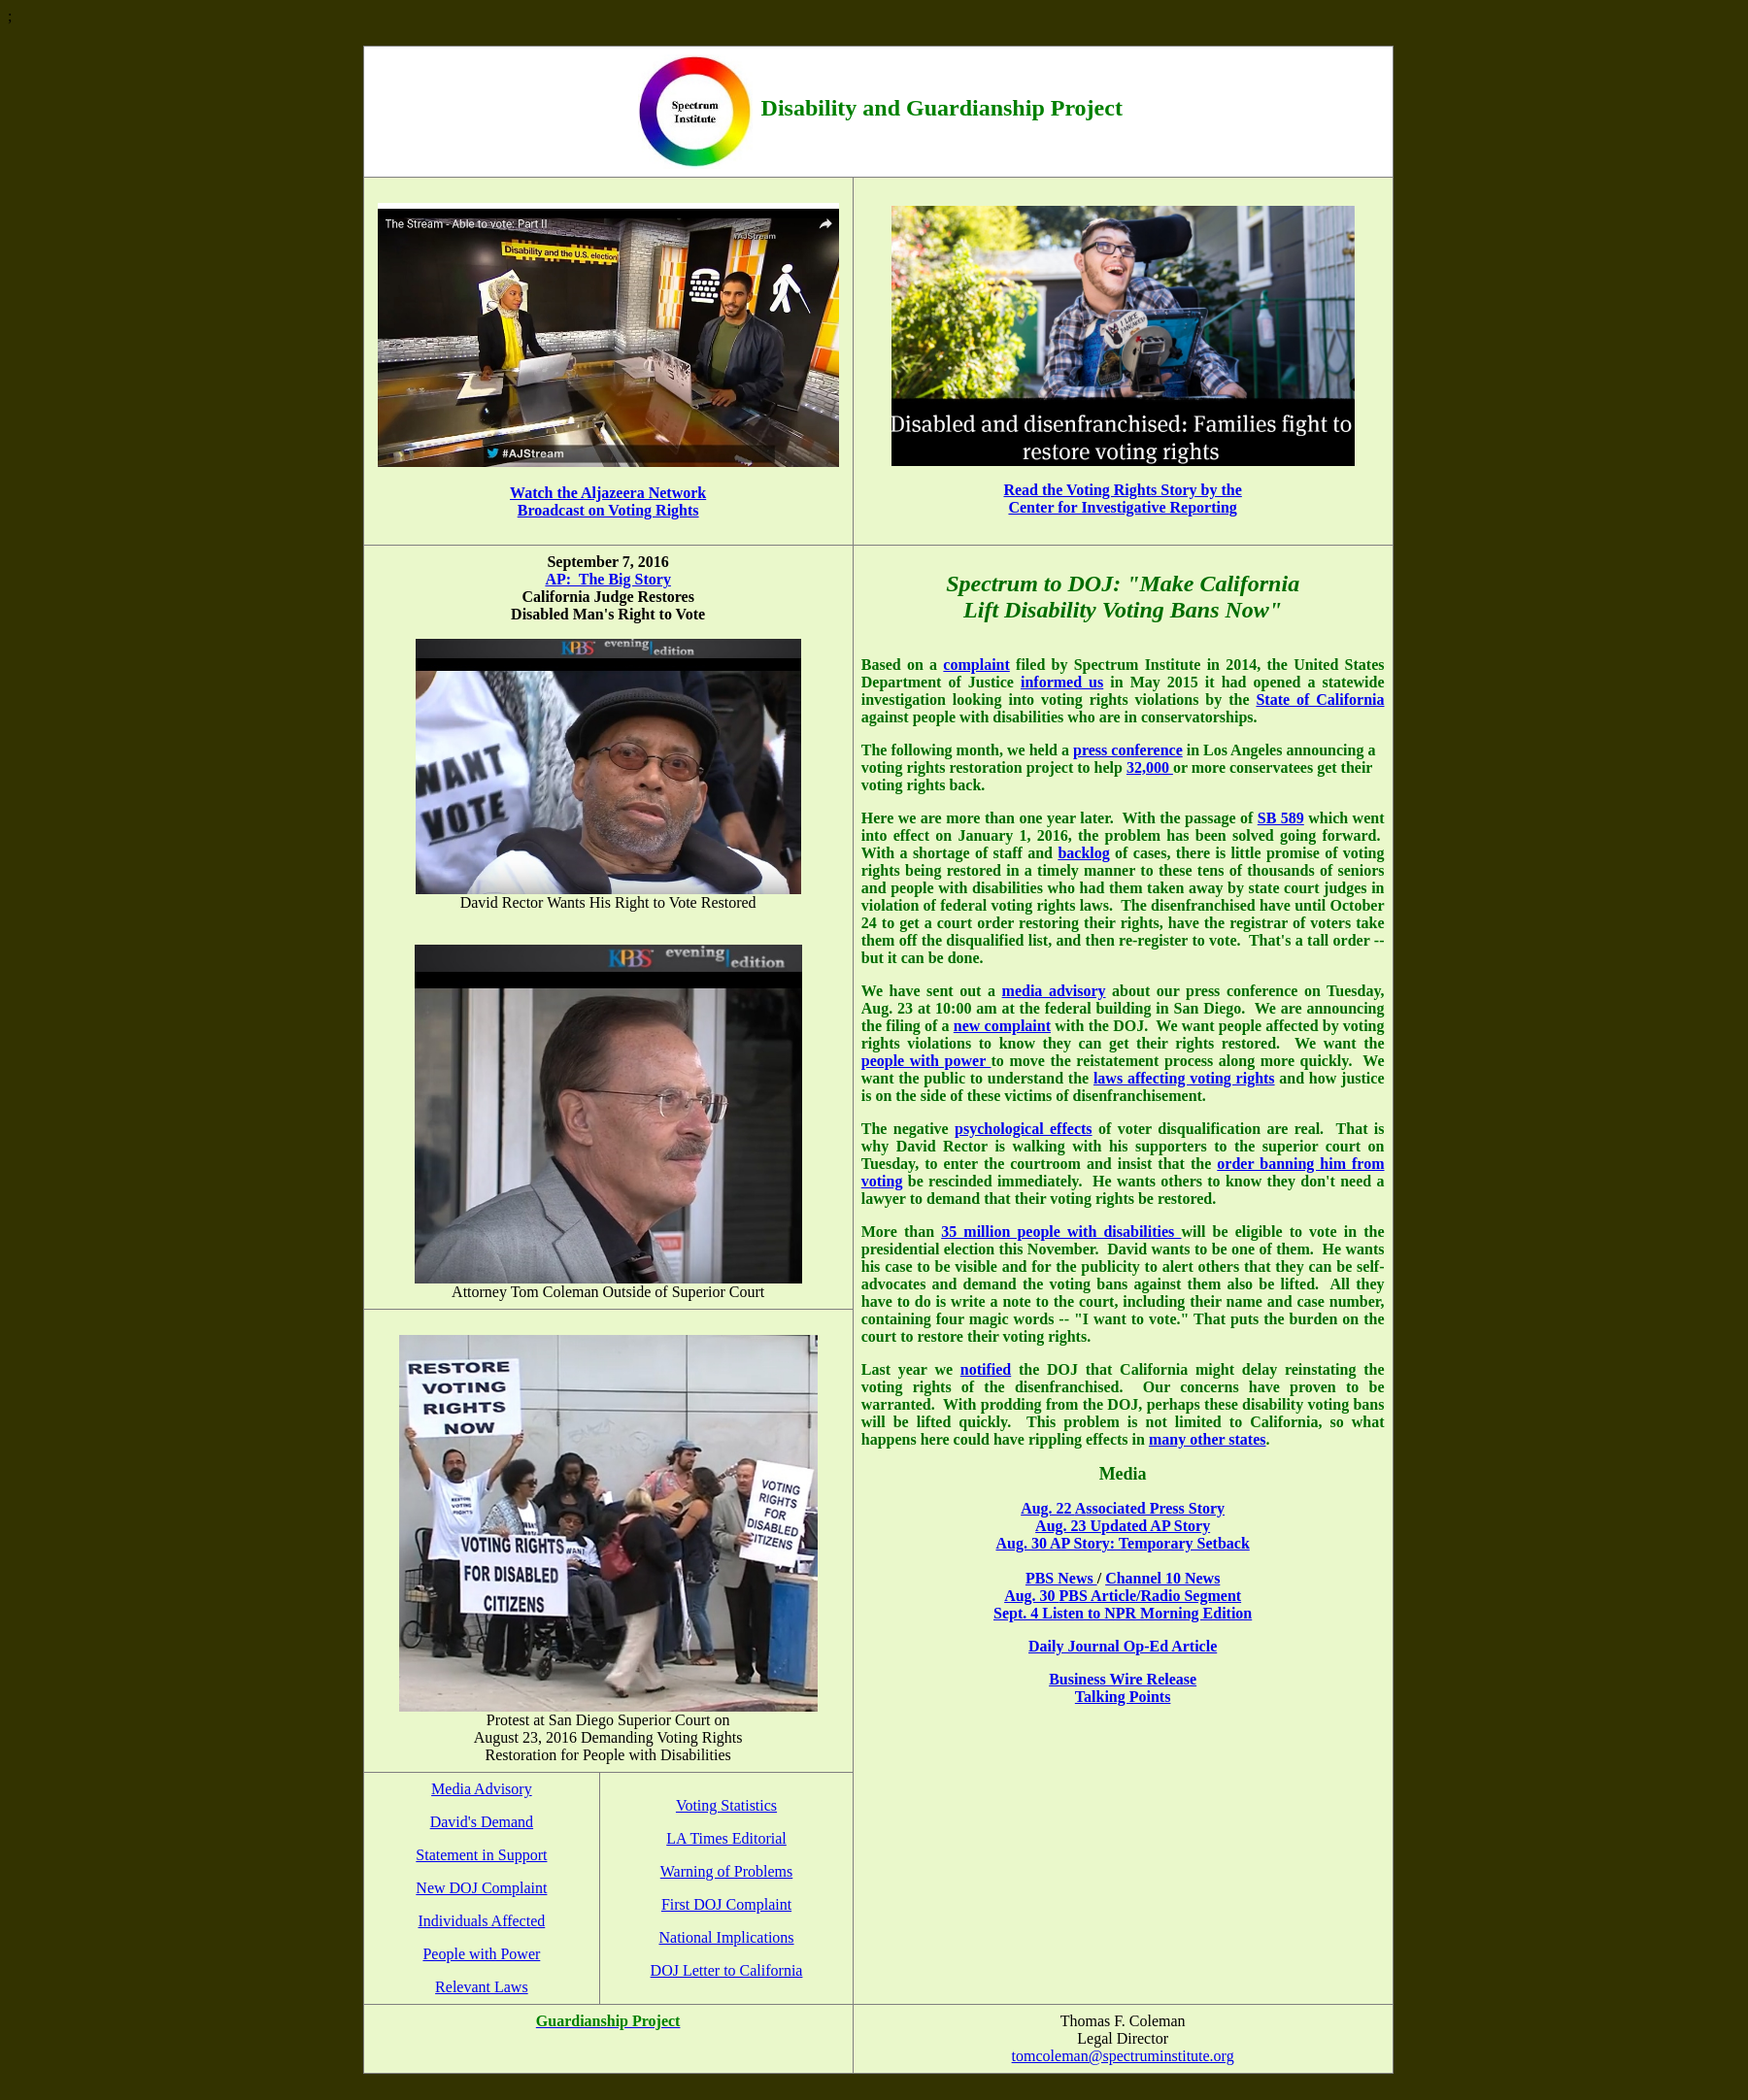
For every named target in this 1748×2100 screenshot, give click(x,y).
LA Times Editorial (726, 1838)
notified (985, 1369)
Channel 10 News (1162, 1578)
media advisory (1054, 991)
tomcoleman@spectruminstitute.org (1123, 2056)
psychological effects (1023, 1128)
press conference (1128, 750)
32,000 (1149, 767)
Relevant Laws (481, 1987)
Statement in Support (481, 1855)
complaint (976, 664)
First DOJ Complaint (726, 1904)
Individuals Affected (481, 1921)
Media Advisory (481, 1789)
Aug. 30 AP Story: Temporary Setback (1122, 1543)
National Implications (725, 1937)
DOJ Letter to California (727, 1970)
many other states (1207, 1439)
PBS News (1061, 1578)
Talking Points (1123, 1696)
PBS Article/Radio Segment (1150, 1595)
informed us (1062, 682)
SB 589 (1281, 818)
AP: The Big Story (607, 579)
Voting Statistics (726, 1805)
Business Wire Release (1122, 1679)
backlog (1083, 853)
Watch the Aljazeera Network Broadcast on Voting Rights (608, 501)
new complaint (1002, 1025)
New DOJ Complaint (481, 1888)
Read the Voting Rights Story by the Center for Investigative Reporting (1122, 499)
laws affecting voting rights (1184, 1078)
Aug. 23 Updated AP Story (1122, 1525)
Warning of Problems (726, 1871)
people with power (926, 1060)
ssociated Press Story (1155, 1508)
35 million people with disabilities (1061, 1231)
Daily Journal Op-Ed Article (1122, 1646)
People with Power (481, 1954)
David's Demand (481, 1822)
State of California (1320, 699)
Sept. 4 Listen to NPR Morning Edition (1122, 1613)
